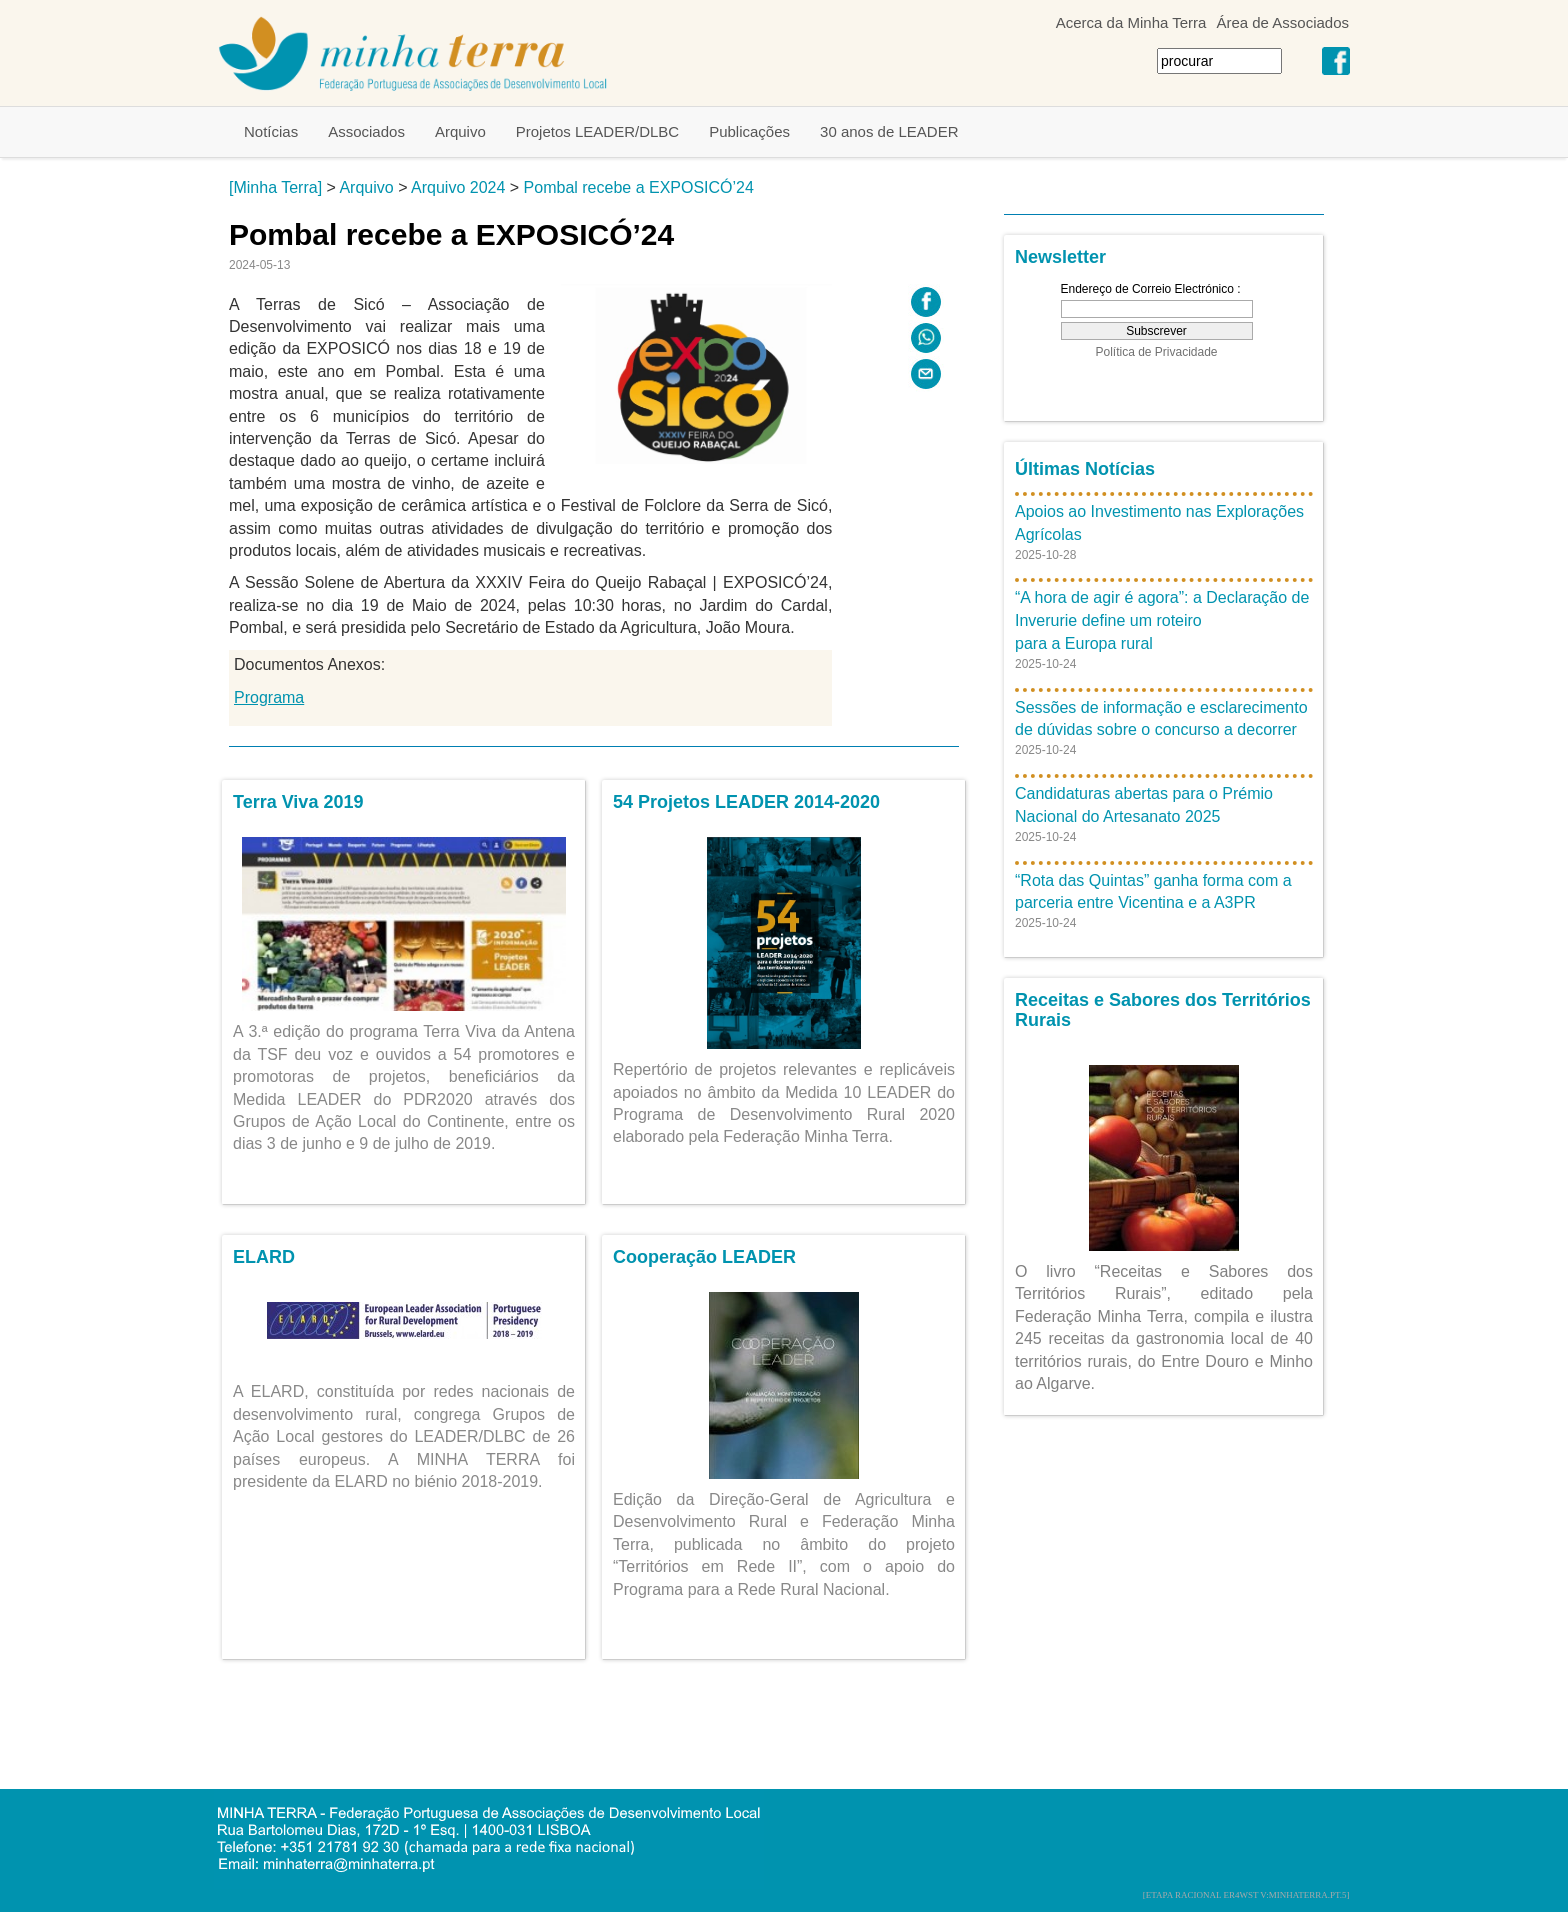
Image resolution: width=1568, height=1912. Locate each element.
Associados (366, 131)
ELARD (264, 1257)
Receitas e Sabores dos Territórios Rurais (1163, 1010)
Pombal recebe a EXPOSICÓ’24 (639, 187)
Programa (269, 697)
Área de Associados (1282, 22)
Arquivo (460, 131)
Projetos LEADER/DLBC (597, 131)
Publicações (749, 131)
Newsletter (1060, 257)
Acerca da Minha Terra (1131, 22)
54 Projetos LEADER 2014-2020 (746, 802)
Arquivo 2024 (458, 187)
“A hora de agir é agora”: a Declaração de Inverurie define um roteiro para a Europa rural (1162, 620)
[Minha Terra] (275, 187)
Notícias (271, 131)
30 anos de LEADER (889, 131)
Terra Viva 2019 (298, 802)
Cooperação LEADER (704, 1257)
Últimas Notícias (1085, 469)
